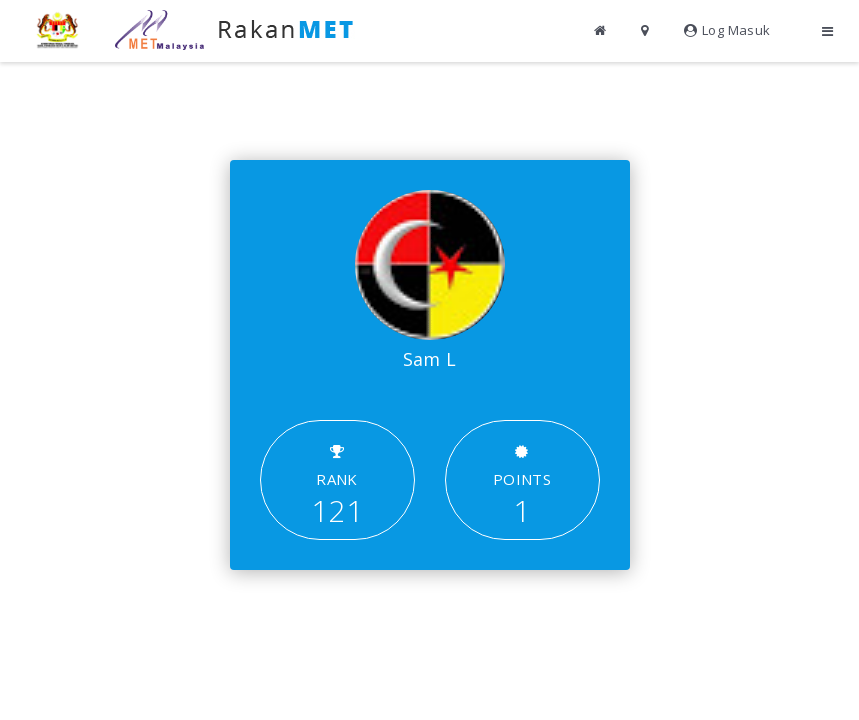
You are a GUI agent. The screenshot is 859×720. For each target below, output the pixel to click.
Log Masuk (727, 30)
